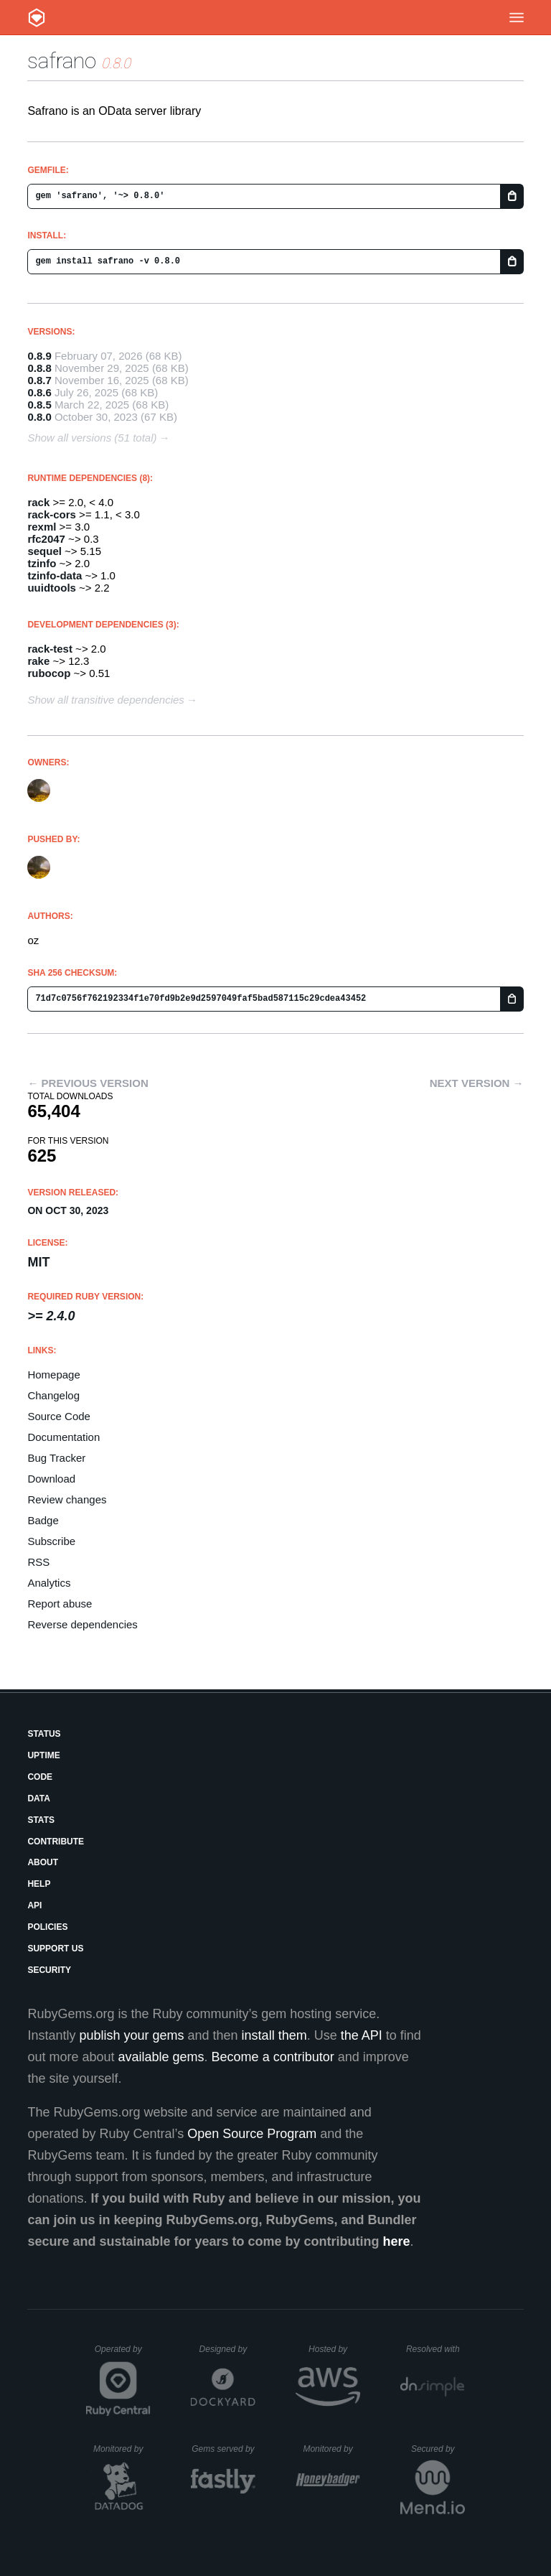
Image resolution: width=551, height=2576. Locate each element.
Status (43, 1734)
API (34, 1905)
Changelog (53, 1395)
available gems (161, 2057)
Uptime (43, 1755)
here (396, 2241)
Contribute (55, 1842)
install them (274, 2035)
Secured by (438, 2449)
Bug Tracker (56, 1458)
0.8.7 (39, 380)
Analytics (48, 1583)
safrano (61, 60)
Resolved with (435, 2349)
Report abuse (59, 1603)
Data (38, 1798)
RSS (38, 1562)
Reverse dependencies (82, 1624)
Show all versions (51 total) (91, 437)
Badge (42, 1520)
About (42, 1862)
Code (39, 1777)
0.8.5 (39, 404)
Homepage (53, 1374)
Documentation (63, 1437)
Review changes (66, 1499)
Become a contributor (273, 2057)
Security (49, 1970)
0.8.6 (39, 392)
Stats (41, 1820)
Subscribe (51, 1541)
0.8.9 (39, 356)
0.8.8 (39, 368)
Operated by (123, 2354)
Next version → (477, 1083)
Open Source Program (251, 2134)
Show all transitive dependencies (105, 700)
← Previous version (87, 1083)
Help (38, 1884)
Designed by (227, 2349)
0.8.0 (39, 417)
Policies (47, 1927)
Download (51, 1479)
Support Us (55, 1948)
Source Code (58, 1416)
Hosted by (334, 2349)
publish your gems (131, 2035)
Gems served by (223, 2449)
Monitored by (122, 2449)
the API (361, 2035)
